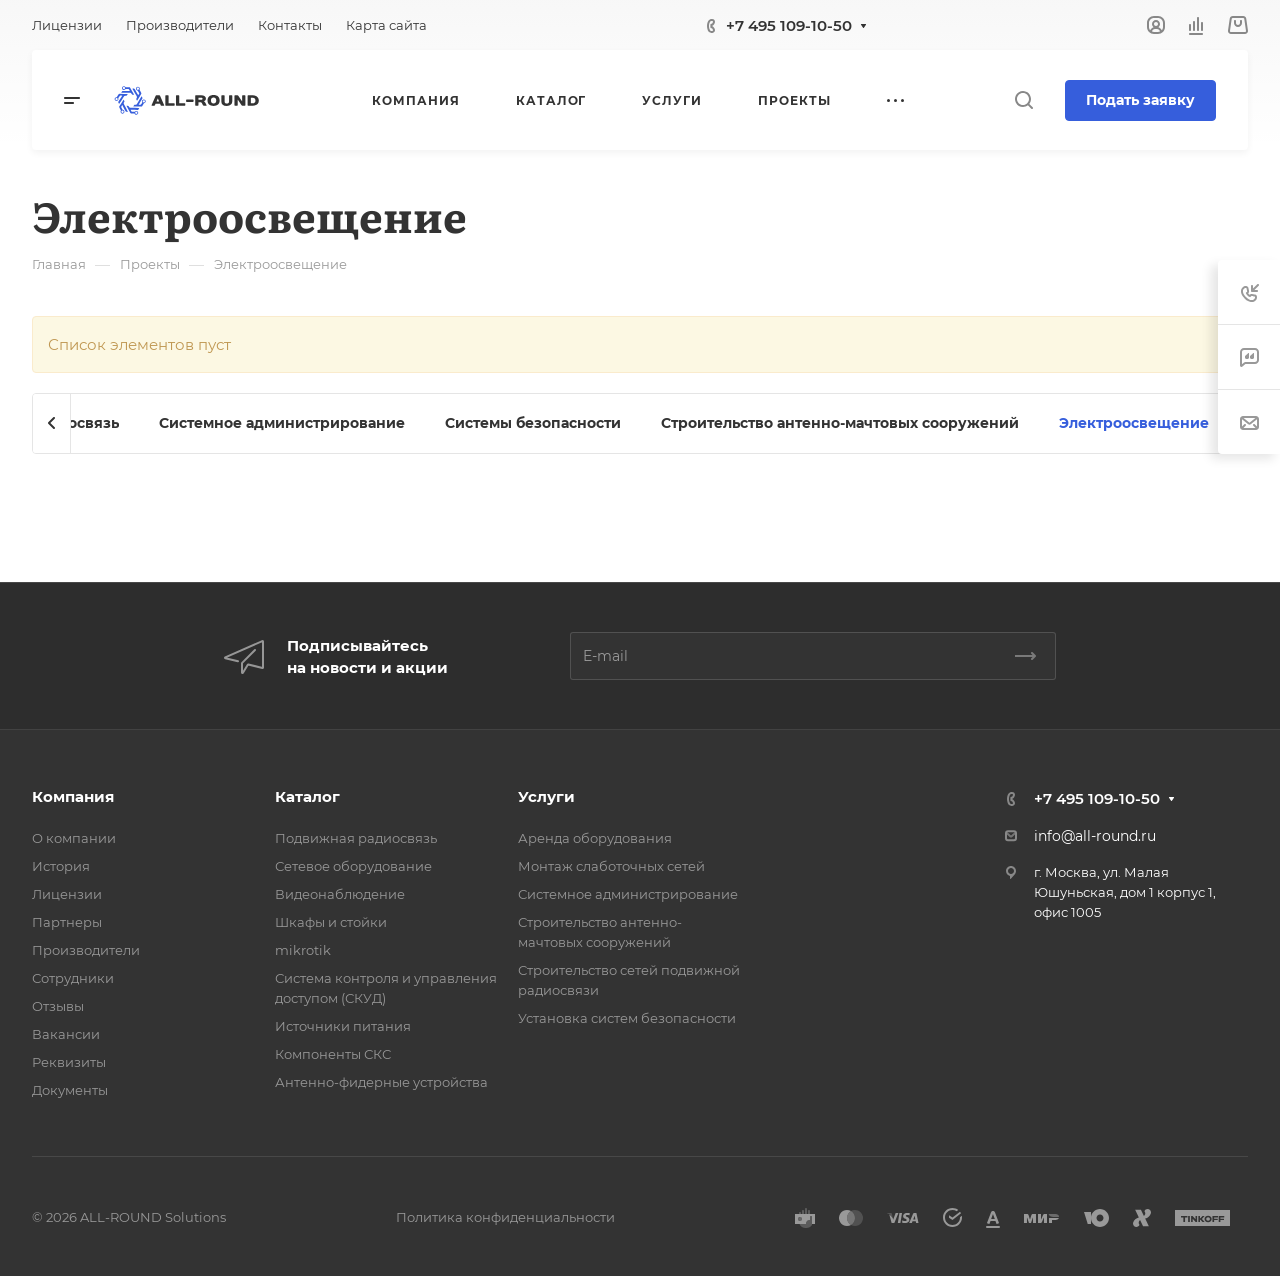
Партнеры (67, 922)
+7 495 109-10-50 (789, 25)
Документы (70, 1090)
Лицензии (67, 894)
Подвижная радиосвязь (356, 838)
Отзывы (58, 1006)
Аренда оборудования (595, 838)
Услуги (546, 796)
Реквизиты (69, 1062)
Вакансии (66, 1034)
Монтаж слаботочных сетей (611, 866)
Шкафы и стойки (331, 922)
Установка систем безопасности (627, 1018)
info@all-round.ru (1095, 836)
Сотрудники (73, 978)
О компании (74, 838)
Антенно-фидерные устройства (381, 1082)
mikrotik (303, 950)
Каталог (307, 796)
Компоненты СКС (333, 1054)
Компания (73, 796)
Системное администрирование (628, 894)
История (61, 866)
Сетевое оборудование (353, 866)
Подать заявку (1140, 100)
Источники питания (343, 1026)
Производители (86, 950)
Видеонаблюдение (340, 894)
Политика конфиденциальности (505, 1217)
